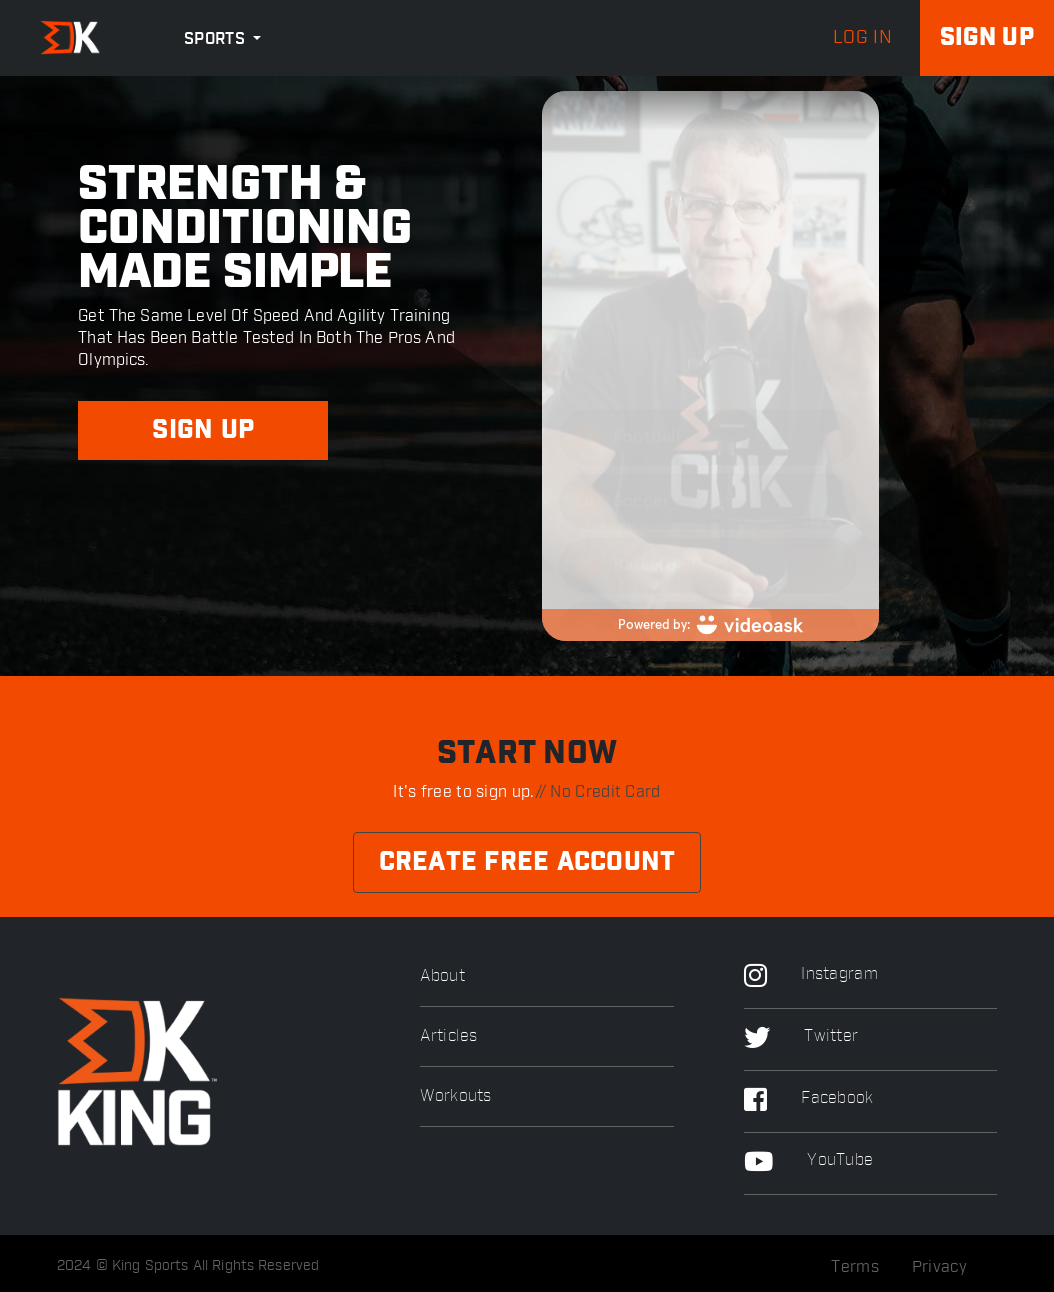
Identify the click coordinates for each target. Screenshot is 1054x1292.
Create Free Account (527, 862)
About (442, 976)
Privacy (939, 1267)
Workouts (455, 1096)
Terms (855, 1267)
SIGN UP (203, 430)
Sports (216, 39)
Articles (448, 1036)
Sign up (987, 38)
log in (862, 38)
